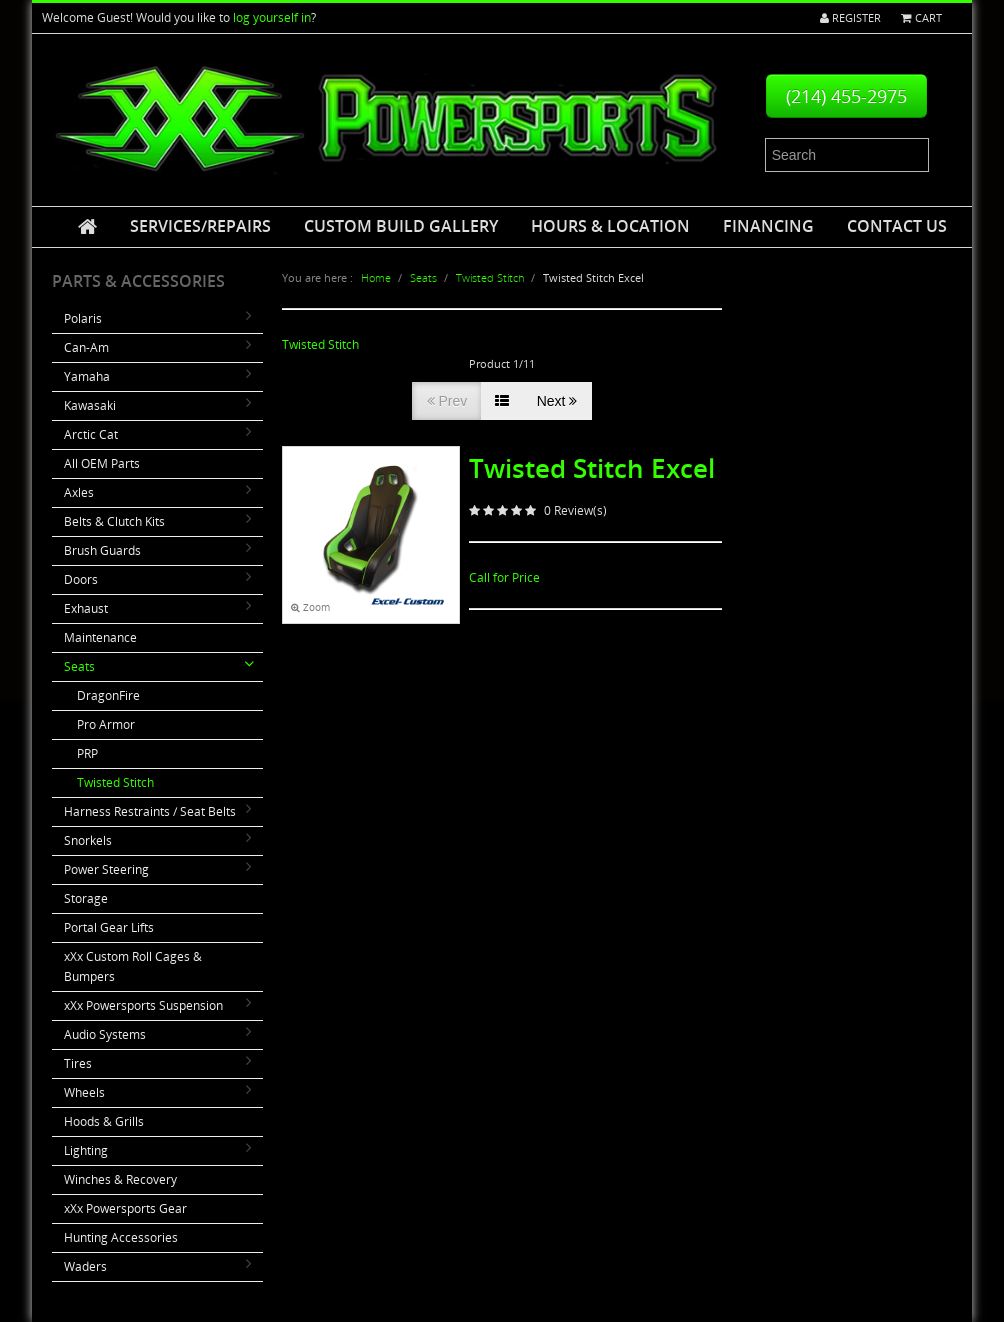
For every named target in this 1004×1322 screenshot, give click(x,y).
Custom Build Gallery (401, 226)
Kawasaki (90, 405)
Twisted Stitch (115, 782)
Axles (79, 492)
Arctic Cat (91, 434)
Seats (79, 666)
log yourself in (272, 17)
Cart (920, 17)
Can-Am (86, 347)
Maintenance (100, 637)
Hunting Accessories (121, 1237)
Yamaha (87, 376)
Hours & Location (610, 226)
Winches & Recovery (120, 1179)
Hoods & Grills (104, 1121)
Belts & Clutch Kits (114, 521)
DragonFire (108, 695)
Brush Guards (102, 550)
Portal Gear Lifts (109, 927)
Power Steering (106, 869)
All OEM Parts (102, 463)
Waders (85, 1266)
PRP (87, 753)
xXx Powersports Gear (125, 1208)
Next (557, 401)
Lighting (86, 1150)
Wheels (84, 1092)
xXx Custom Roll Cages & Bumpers (133, 966)
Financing (768, 226)
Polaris (83, 318)
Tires (78, 1063)
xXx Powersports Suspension (143, 1005)
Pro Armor (106, 724)
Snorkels (88, 840)
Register (845, 17)
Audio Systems (105, 1034)
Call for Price (504, 577)
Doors (81, 579)
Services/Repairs (200, 226)
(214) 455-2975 (846, 96)
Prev (447, 401)
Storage (86, 898)
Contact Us (897, 226)
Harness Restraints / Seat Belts (150, 811)
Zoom (310, 607)
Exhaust (86, 608)
